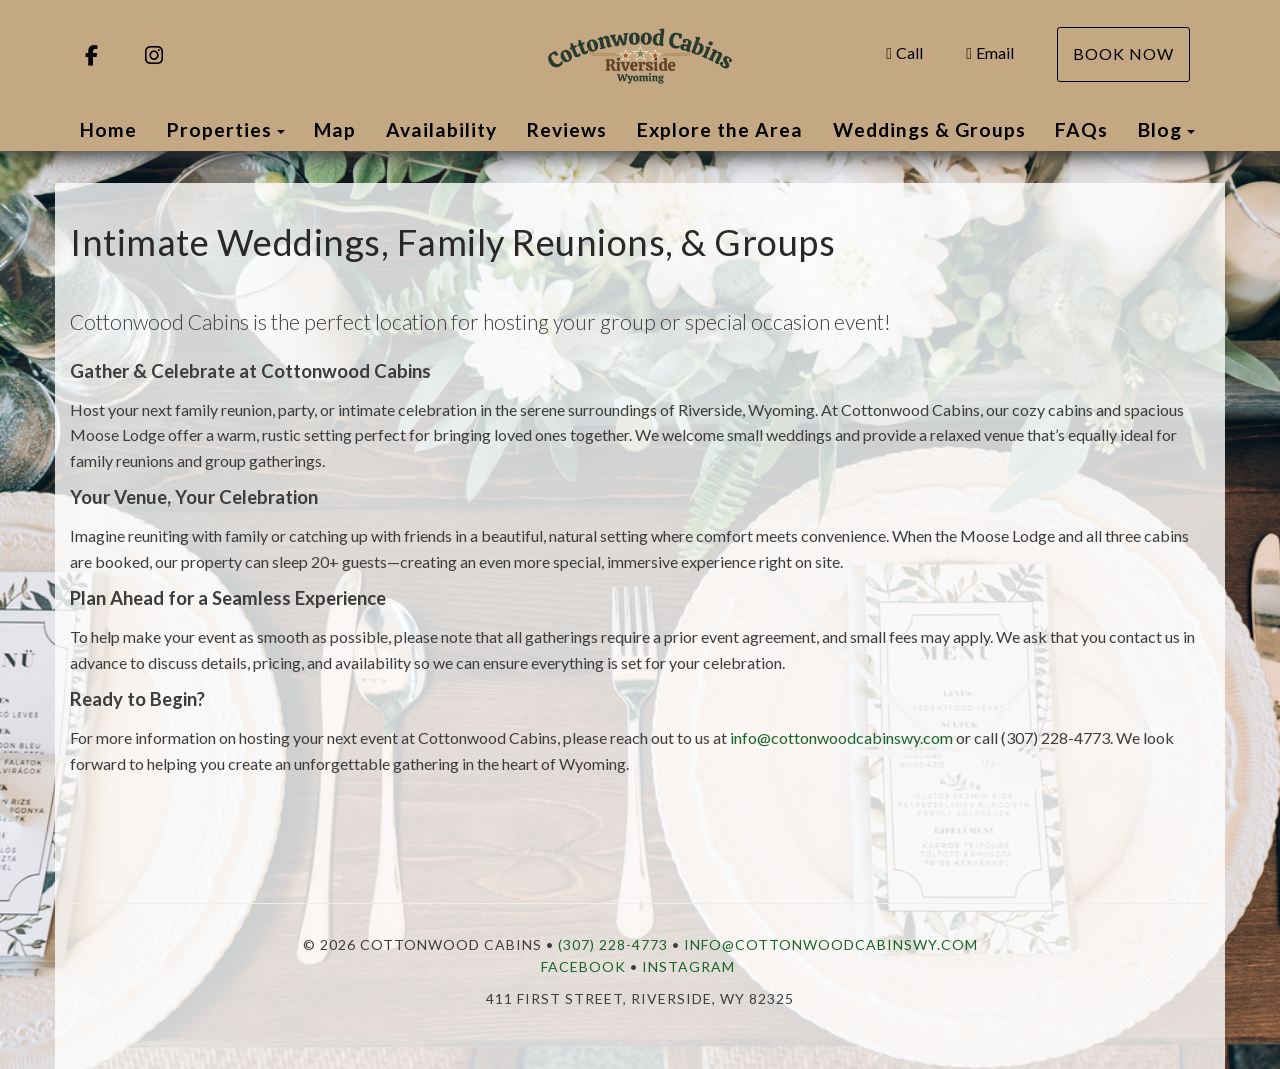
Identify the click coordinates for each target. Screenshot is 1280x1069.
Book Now (1123, 53)
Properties (219, 129)
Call (904, 52)
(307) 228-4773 (613, 944)
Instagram (688, 966)
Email (990, 52)
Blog (1160, 129)
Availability (441, 129)
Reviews (567, 129)
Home (108, 129)
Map (335, 129)
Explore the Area (720, 129)
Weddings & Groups (929, 129)
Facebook (583, 966)
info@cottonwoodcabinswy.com (841, 737)
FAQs (1081, 129)
